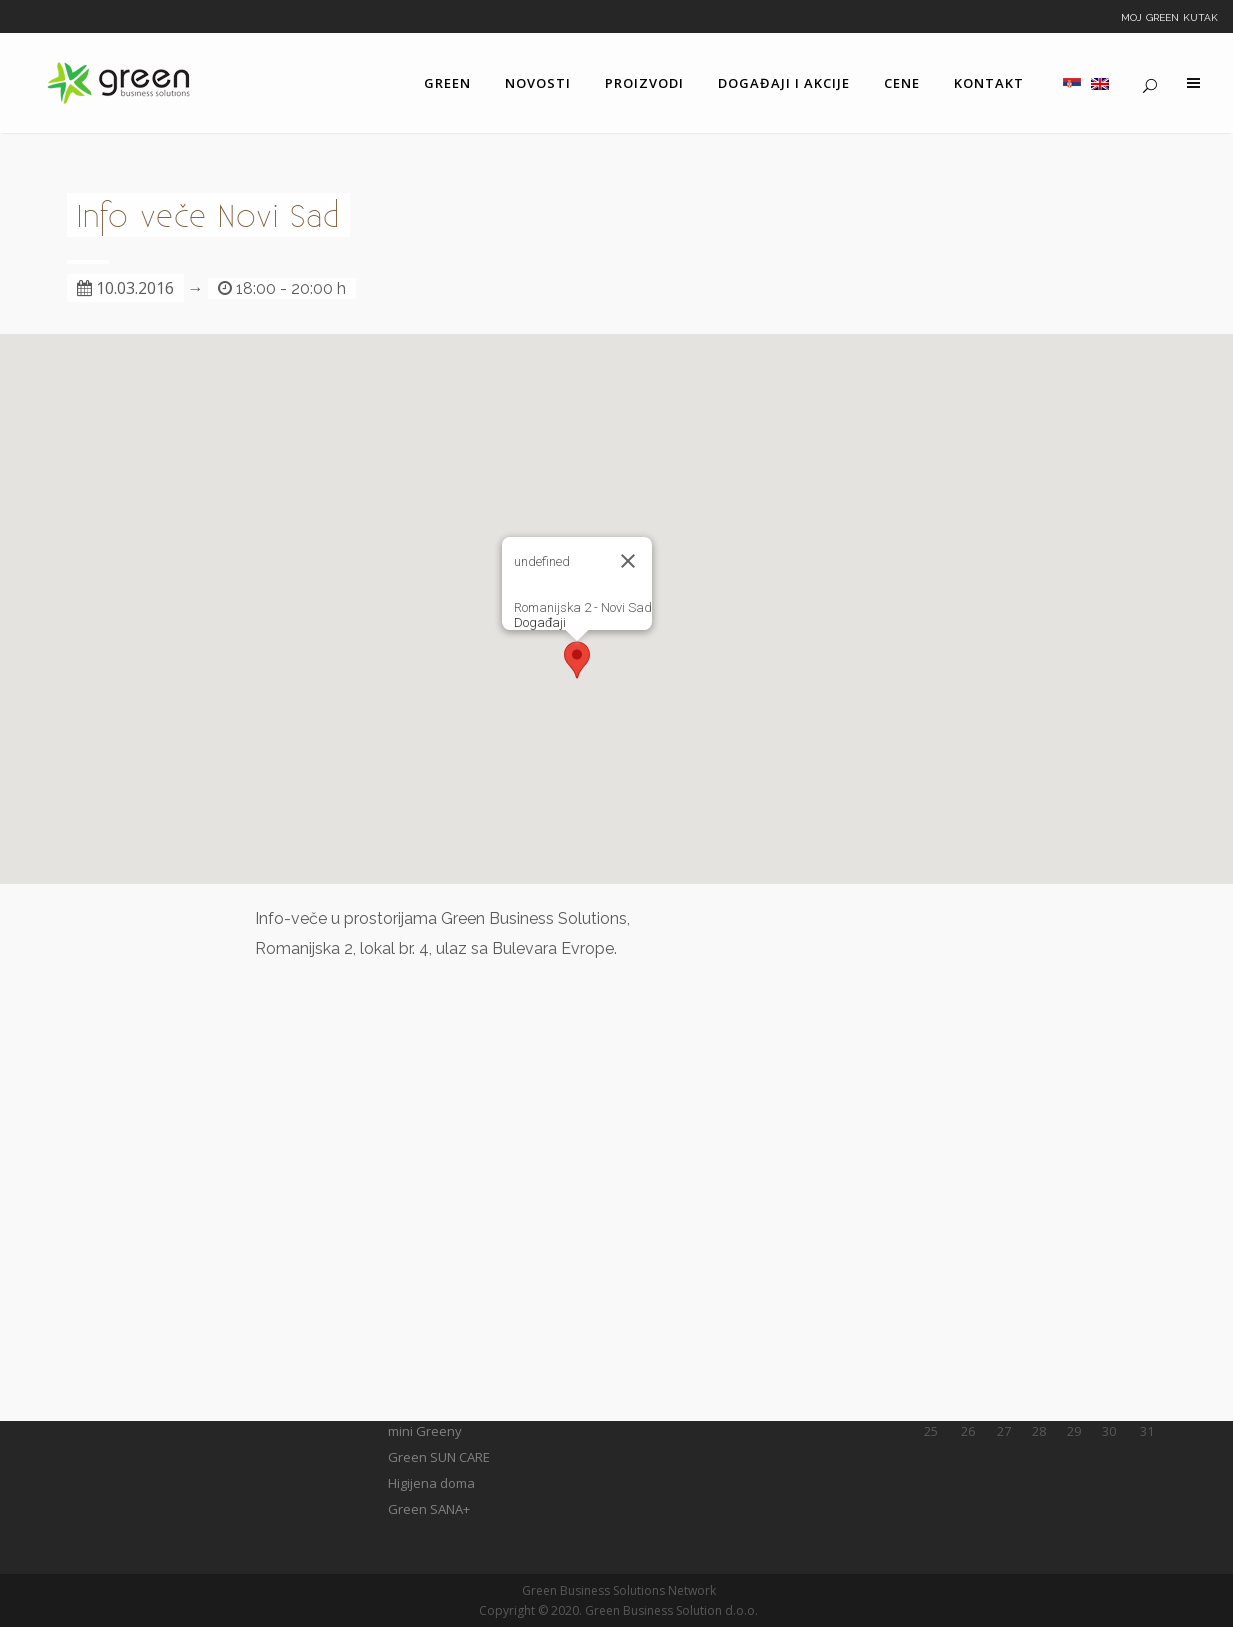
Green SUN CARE (439, 1457)
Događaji (540, 622)
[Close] (628, 561)
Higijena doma (431, 1483)
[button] (577, 660)
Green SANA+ (429, 1509)
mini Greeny (425, 1431)
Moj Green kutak (1169, 16)
